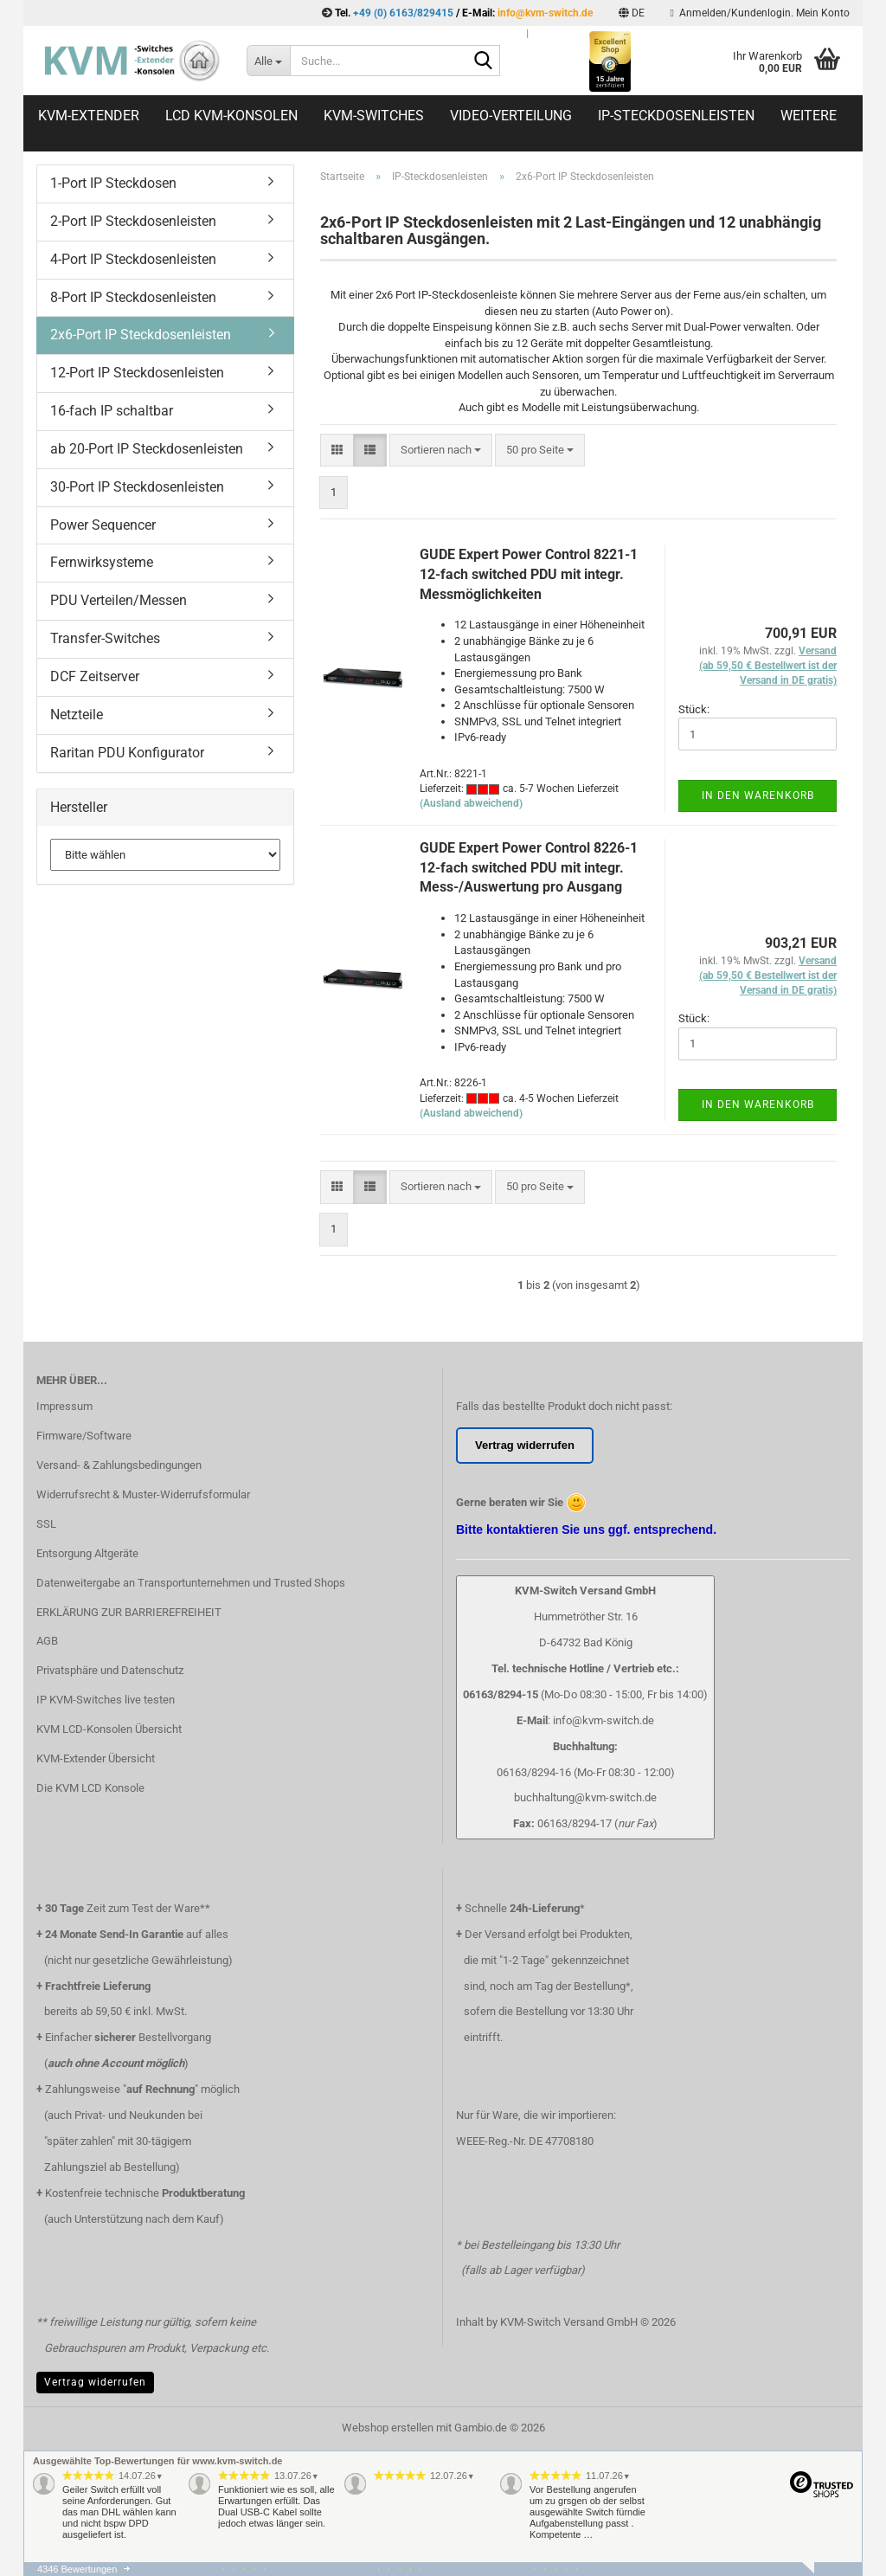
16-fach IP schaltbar (111, 410)
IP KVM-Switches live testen (105, 1699)
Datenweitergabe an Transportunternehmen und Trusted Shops (190, 1582)
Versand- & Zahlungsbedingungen (119, 1465)
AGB (47, 1640)
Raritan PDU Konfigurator (127, 752)
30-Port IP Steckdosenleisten (137, 487)
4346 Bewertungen (77, 2569)
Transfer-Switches (105, 638)
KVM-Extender (88, 115)
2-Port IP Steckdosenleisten (133, 221)
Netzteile (76, 714)
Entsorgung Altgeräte (87, 1553)
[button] (632, 13)
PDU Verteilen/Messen (118, 600)
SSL (46, 1523)
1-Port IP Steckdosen (113, 183)
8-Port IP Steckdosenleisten (133, 297)
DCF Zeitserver (94, 676)
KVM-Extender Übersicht (95, 1758)
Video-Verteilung (511, 115)
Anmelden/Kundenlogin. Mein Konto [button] (760, 13)
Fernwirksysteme (101, 562)
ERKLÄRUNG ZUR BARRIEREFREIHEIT (129, 1612)
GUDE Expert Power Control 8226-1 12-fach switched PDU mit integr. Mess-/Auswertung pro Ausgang (529, 868)
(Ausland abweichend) (471, 803)
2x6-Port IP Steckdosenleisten (140, 334)
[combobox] (440, 450)
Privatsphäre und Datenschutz (109, 1670)
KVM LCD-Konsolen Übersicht (109, 1729)
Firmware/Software (84, 1435)
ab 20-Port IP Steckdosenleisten (146, 449)
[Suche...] (268, 60)
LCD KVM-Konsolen (231, 115)
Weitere (808, 115)
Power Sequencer (103, 525)
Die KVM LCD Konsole (90, 1787)
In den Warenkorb (758, 795)
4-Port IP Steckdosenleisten (133, 259)
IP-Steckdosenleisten (676, 115)
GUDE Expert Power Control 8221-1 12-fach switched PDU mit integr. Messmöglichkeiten (529, 574)
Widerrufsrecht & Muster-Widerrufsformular (143, 1494)
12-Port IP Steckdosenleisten (137, 372)
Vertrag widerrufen (95, 2382)
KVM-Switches (374, 115)
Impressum (64, 1406)
